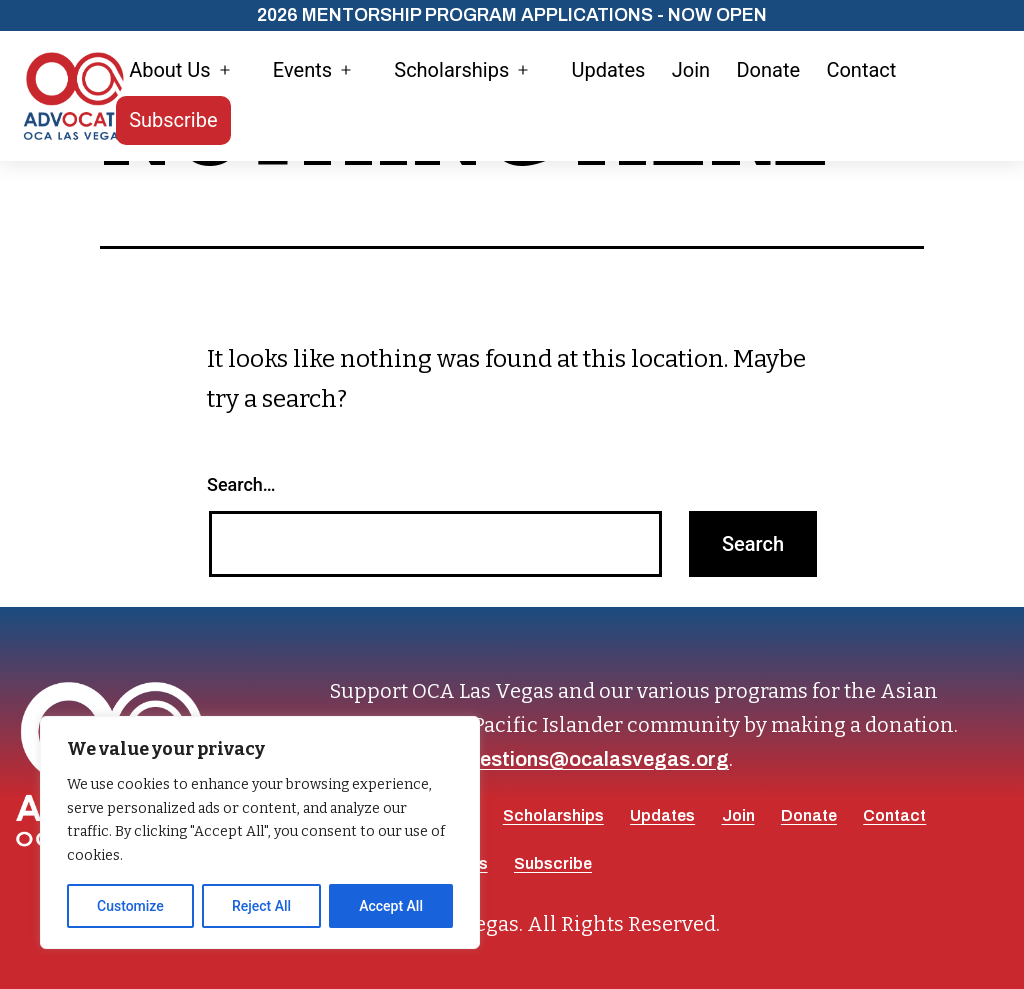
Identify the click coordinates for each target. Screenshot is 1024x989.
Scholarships (451, 70)
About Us (170, 70)
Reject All (261, 906)
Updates (608, 70)
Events (302, 70)
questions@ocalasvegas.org (593, 759)
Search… (241, 484)
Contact (861, 70)
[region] (260, 832)
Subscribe (173, 120)
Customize (130, 906)
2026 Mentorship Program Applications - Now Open (512, 15)
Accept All (391, 906)
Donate (768, 70)
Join (691, 70)
